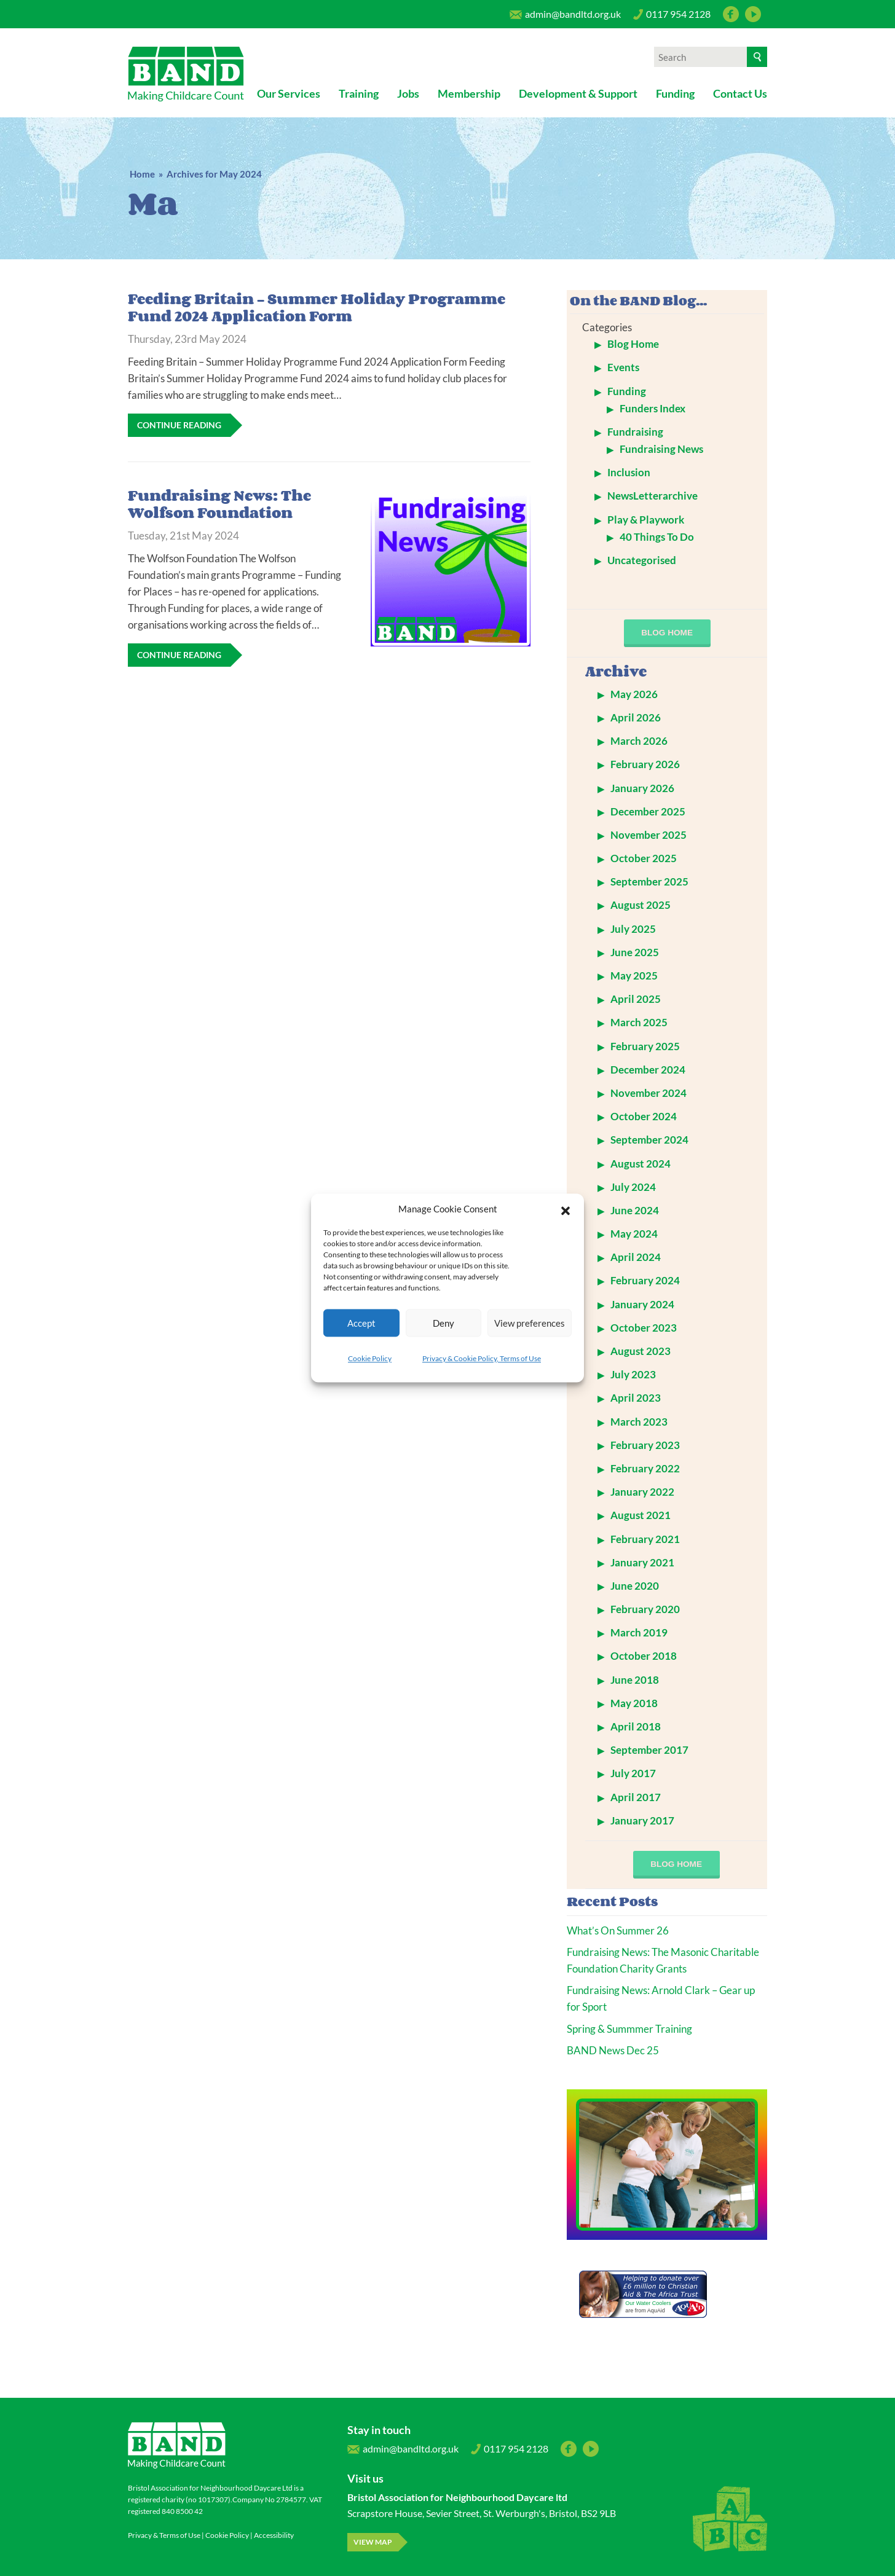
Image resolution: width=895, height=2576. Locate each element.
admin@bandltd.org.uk (565, 17)
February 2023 (645, 1445)
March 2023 (639, 1421)
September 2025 (649, 881)
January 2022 (642, 1491)
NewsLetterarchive (652, 495)
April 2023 (635, 1397)
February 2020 (645, 1609)
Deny (443, 1323)
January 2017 (642, 1820)
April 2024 (635, 1257)
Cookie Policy (370, 1358)
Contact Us (740, 93)
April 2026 (635, 717)
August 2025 (640, 904)
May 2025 (634, 975)
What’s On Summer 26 (618, 1930)
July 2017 (633, 1773)
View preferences (529, 1323)
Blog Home (633, 343)
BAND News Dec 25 (613, 2050)
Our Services (288, 93)
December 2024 (647, 1069)
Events (623, 367)
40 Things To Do (657, 536)
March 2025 (639, 1022)
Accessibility (274, 2535)
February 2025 (645, 1046)
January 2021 (642, 1562)
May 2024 (634, 1233)
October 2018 (643, 1655)
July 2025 (633, 928)
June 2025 (634, 952)
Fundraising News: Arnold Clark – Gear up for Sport (661, 1998)
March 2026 (639, 740)
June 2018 (634, 1679)
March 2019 (639, 1632)
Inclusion (628, 472)
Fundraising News (661, 448)
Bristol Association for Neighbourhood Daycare (186, 74)
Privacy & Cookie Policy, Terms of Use (481, 1358)
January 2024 (642, 1304)
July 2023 (633, 1374)
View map (372, 2542)
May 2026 (634, 694)
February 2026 (645, 764)
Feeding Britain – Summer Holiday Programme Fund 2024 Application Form (316, 307)
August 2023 (640, 1351)
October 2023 (643, 1327)
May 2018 (634, 1703)
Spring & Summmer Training (629, 2028)
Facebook (731, 14)
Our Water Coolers (648, 2303)
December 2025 (647, 811)
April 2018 (635, 1726)
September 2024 (649, 1139)
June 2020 (634, 1585)
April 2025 (635, 998)
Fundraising (635, 431)
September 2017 (649, 1749)
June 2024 (634, 1210)
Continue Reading (179, 425)
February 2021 (645, 1539)
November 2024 (648, 1092)
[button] (565, 1209)
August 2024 (640, 1163)
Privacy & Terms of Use (164, 2535)
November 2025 (648, 834)
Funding (675, 93)
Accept (361, 1323)
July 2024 (633, 1186)
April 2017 (635, 1797)
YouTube (753, 14)
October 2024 (643, 1116)
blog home (667, 632)
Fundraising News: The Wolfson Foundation (219, 504)
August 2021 (640, 1515)
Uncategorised (641, 560)
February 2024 (645, 1280)
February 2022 (645, 1468)
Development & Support (578, 93)
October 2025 (643, 858)
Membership (469, 93)
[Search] (757, 57)
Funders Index (652, 408)
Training (359, 93)
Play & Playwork (645, 519)
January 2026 (642, 788)
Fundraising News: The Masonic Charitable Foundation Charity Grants (663, 1960)
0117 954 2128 (672, 17)
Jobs (408, 93)
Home (142, 173)
